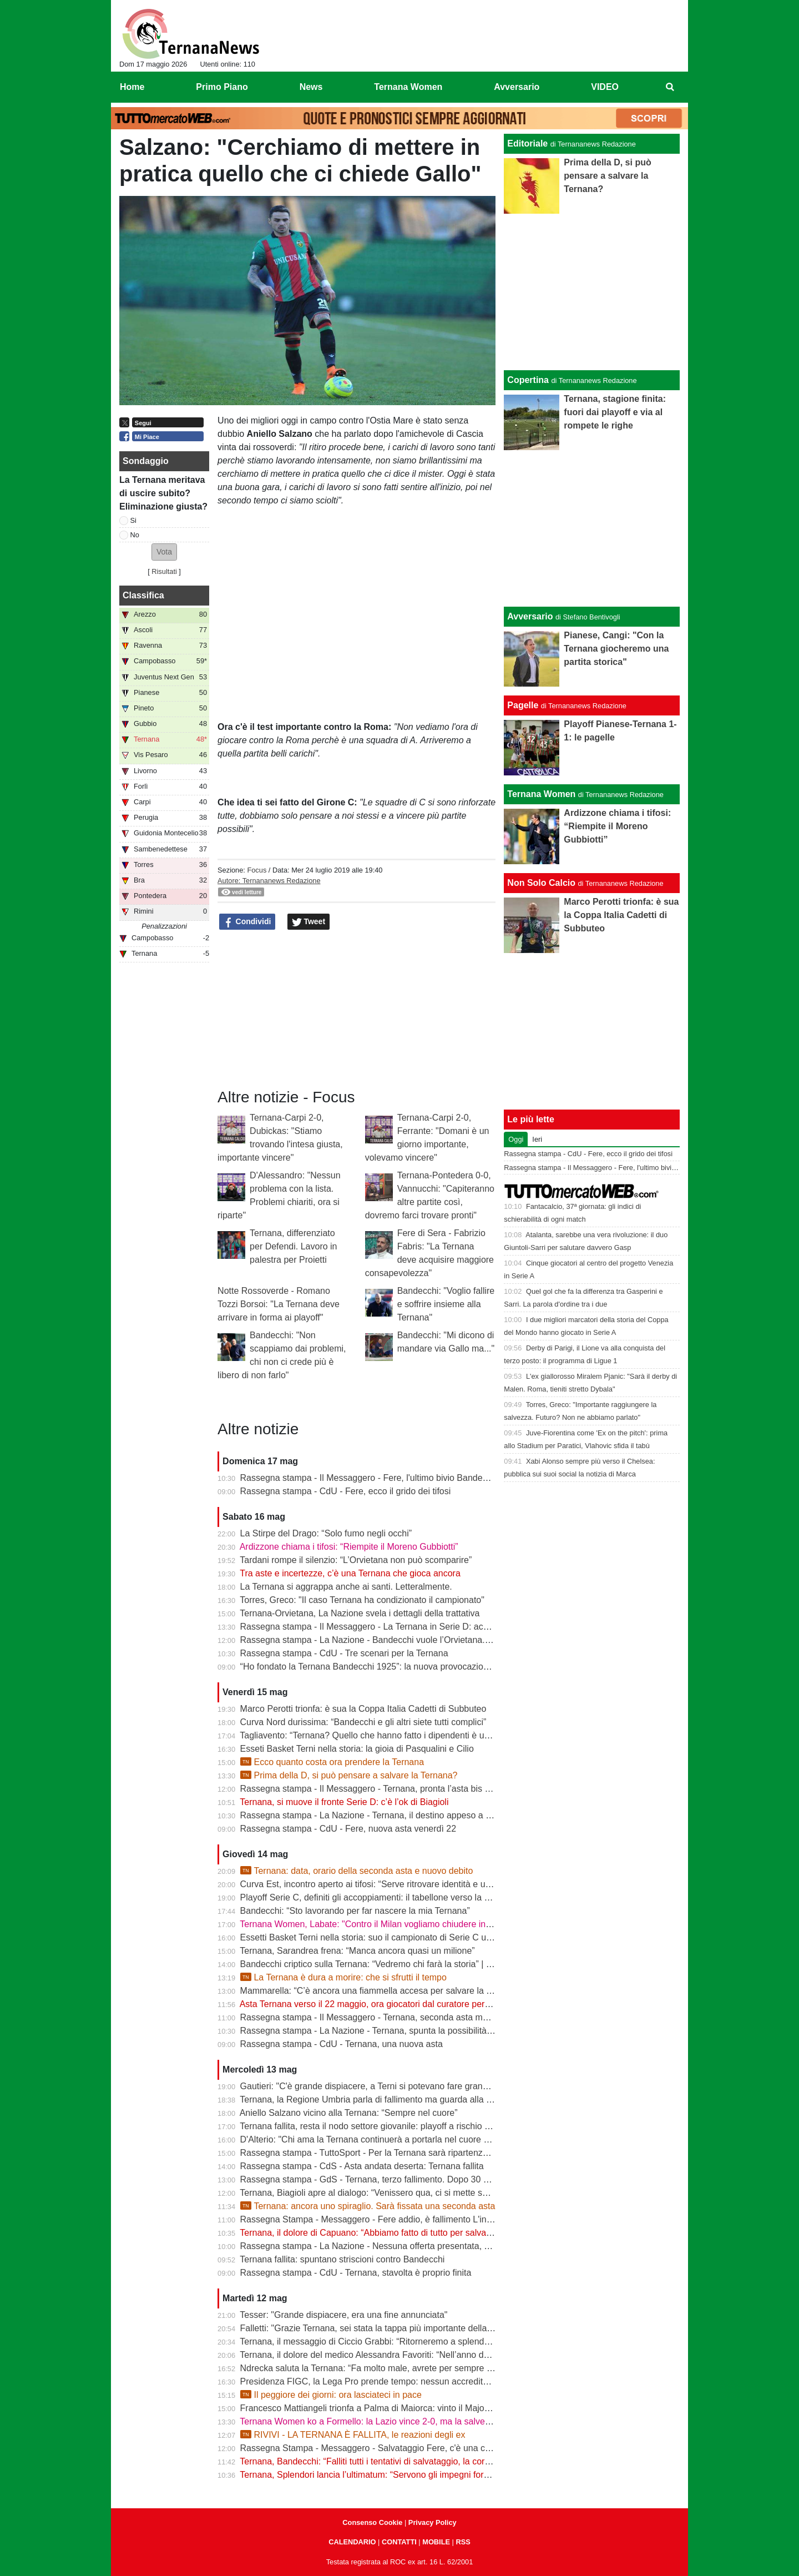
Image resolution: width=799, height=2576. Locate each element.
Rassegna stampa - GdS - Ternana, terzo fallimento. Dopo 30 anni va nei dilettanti (401, 2179)
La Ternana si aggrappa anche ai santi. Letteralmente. (346, 1586)
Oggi (515, 1139)
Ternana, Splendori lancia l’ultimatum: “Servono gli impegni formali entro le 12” (393, 2474)
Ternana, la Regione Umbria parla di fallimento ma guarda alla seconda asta (389, 2099)
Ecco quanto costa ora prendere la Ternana (332, 1762)
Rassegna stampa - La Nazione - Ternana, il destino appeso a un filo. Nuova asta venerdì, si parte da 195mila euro (466, 1815)
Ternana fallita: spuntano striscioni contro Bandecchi (342, 2259)
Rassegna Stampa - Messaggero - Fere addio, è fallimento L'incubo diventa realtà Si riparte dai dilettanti (445, 2219)
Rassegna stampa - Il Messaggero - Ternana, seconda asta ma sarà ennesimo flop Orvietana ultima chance (452, 2017)
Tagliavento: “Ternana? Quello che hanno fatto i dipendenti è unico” (371, 1735)
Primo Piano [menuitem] (221, 87)
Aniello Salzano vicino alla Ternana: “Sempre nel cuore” (349, 2113)
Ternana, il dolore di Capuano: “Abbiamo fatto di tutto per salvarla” (369, 2232)
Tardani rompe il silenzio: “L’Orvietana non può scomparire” (356, 1560)
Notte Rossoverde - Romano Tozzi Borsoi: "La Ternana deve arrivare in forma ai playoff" (279, 1304)
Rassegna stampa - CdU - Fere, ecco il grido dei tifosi (345, 1491)
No (134, 535)
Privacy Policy (432, 2522)
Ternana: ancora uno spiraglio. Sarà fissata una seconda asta (367, 2206)
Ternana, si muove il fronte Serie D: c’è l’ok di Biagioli (344, 1802)
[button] (164, 552)
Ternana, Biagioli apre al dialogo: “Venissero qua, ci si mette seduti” (372, 2192)
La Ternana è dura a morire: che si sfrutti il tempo (343, 1977)
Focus (256, 870)
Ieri (537, 1139)
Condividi (247, 922)
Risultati (164, 571)
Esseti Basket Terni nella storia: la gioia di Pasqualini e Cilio (357, 1748)
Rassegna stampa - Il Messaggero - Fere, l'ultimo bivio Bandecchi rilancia (384, 1478)
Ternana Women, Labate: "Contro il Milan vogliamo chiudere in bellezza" (382, 1924)
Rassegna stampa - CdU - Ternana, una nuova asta (341, 2044)
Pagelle (522, 705)
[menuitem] (670, 87)
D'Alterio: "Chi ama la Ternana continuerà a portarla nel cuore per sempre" (386, 2139)
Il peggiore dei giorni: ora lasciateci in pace (331, 2394)
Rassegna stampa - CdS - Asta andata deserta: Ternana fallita (362, 2166)
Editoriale (527, 143)
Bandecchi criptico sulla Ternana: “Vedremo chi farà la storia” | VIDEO (377, 1964)
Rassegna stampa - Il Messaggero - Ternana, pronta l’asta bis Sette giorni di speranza (409, 1788)
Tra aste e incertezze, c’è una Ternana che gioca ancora (350, 1573)
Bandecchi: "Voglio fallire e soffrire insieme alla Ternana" (446, 1304)
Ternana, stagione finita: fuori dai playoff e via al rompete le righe (615, 412)
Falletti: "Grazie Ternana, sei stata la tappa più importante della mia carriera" (389, 2328)
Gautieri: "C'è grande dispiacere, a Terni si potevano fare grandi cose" (377, 2086)
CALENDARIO (352, 2542)
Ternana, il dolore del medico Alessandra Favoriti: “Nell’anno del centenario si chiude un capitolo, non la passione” (463, 2355)
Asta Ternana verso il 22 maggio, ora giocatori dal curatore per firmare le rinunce (398, 2004)
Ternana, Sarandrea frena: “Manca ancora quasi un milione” (357, 1950)
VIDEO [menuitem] (605, 87)
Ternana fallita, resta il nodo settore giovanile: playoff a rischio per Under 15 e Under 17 (411, 2126)
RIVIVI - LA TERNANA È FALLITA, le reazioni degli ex (353, 2434)
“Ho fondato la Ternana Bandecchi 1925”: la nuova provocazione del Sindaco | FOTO (407, 1666)
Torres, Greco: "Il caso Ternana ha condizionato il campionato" (362, 1600)
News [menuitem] (311, 87)
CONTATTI (399, 2542)
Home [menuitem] (132, 87)
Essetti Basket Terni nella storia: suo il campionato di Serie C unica (371, 1937)
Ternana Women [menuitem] (408, 87)
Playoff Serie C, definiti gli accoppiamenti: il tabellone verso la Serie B (376, 1897)
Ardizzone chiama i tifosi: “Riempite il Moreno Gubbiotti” (349, 1546)
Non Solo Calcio (541, 883)
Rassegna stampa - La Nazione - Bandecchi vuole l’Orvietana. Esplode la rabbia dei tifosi (415, 1640)
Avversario (530, 616)
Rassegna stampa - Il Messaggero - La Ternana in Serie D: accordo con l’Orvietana (403, 1626)
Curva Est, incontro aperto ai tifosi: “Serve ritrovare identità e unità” (371, 1884)
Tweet (309, 922)
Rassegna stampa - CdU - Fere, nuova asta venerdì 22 (348, 1828)
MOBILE (436, 2542)
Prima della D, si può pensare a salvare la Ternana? (349, 1775)
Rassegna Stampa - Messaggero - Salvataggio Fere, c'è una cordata (375, 2448)
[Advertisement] (592, 528)
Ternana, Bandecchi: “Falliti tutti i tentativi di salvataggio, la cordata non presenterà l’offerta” (419, 2461)
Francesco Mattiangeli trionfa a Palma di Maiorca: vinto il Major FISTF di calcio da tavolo (414, 2408)
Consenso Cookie (372, 2522)
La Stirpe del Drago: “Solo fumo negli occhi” (326, 1533)
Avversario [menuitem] (516, 87)
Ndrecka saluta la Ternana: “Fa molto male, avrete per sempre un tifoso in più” (393, 2368)
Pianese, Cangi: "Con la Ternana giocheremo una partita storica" (616, 649)
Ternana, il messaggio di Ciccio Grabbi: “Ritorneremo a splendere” (370, 2341)
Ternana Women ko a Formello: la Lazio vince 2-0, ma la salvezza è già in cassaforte (406, 2421)
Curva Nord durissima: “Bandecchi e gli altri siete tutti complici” (363, 1722)
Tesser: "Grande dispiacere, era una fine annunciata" (343, 2315)
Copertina (528, 380)
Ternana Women (541, 794)
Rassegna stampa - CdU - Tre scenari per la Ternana (344, 1653)
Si (133, 520)
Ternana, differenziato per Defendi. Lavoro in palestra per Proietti (293, 1246)
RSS (463, 2542)
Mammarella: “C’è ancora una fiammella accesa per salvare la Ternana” (381, 1990)
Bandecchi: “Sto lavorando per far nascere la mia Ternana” (355, 1910)
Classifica (143, 595)
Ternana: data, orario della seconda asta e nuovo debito (356, 1871)
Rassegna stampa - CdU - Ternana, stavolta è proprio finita (356, 2272)
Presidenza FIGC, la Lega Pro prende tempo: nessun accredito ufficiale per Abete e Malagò (420, 2381)
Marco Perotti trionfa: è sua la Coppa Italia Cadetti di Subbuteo (363, 1708)
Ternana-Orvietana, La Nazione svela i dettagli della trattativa (359, 1613)
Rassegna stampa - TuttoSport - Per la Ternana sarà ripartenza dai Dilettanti (389, 2152)
